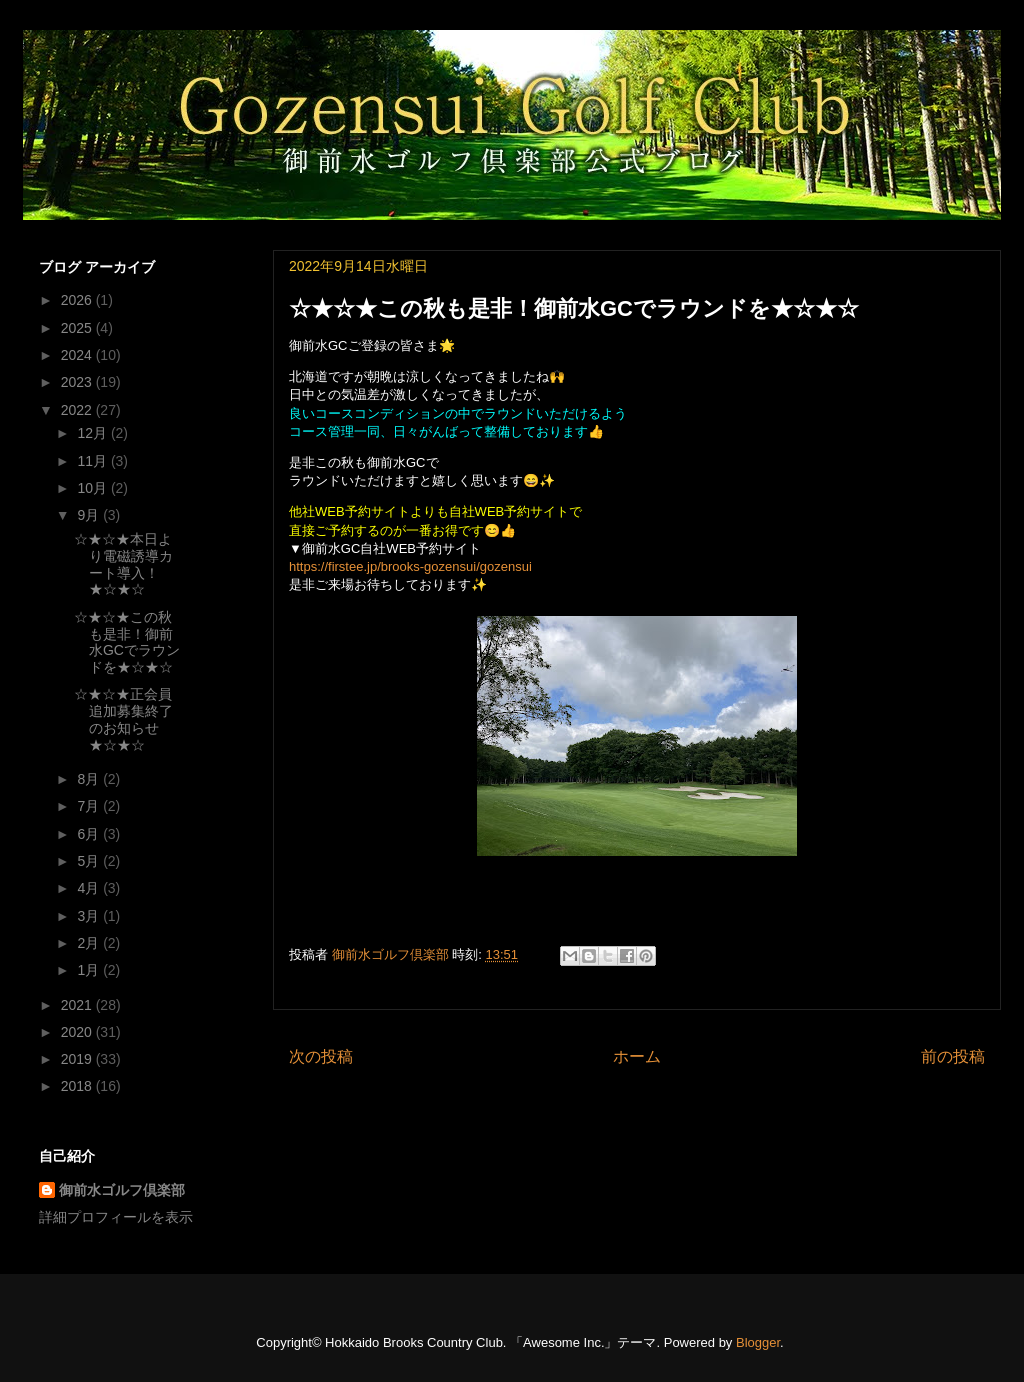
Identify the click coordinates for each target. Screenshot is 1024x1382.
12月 (93, 433)
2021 (78, 1005)
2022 (78, 410)
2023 (78, 382)
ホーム (637, 1056)
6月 (90, 834)
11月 (93, 461)
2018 (78, 1086)
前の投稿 (953, 1056)
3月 (90, 916)
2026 (78, 300)
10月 (93, 488)
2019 (78, 1059)
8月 (90, 779)
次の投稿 (321, 1056)
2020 (78, 1032)
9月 (90, 515)
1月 (90, 970)
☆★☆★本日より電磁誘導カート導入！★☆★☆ (123, 564)
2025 (78, 328)
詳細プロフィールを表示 (116, 1217)
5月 (90, 861)
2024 (78, 355)
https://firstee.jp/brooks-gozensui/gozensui (410, 566)
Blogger (758, 1342)
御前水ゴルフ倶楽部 (122, 1190)
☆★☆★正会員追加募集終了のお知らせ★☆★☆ (123, 719)
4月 (90, 888)
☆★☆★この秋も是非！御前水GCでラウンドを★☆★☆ (127, 642)
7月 (90, 806)
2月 (90, 943)
